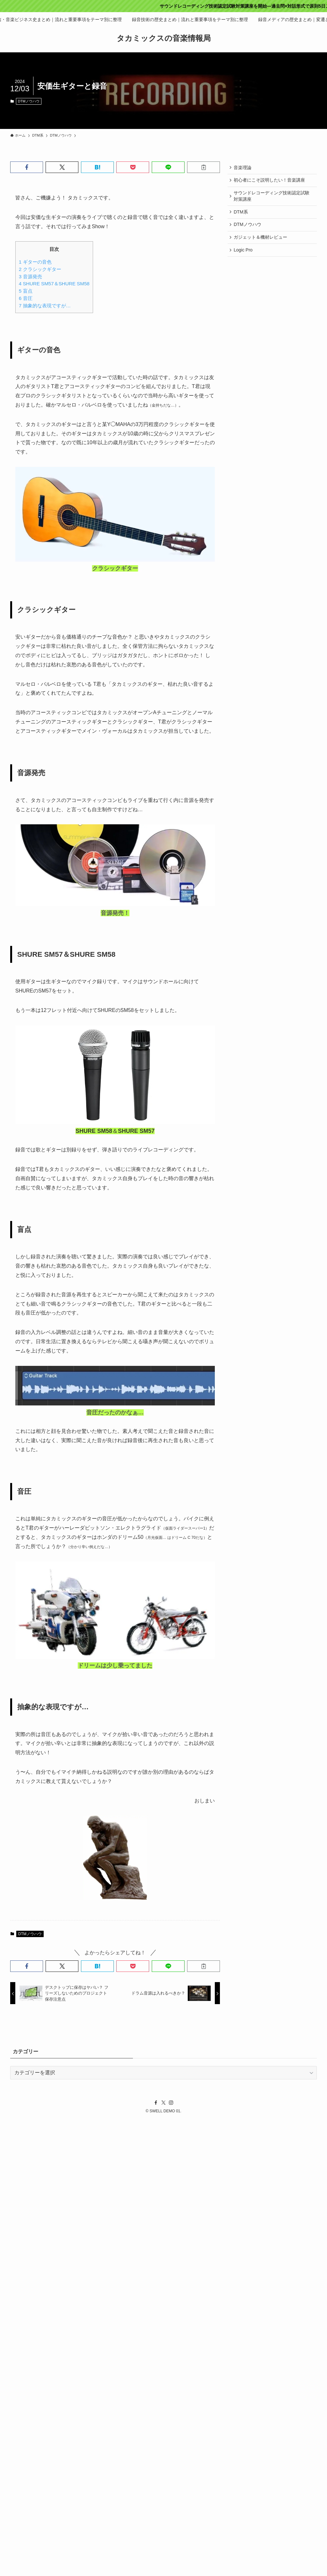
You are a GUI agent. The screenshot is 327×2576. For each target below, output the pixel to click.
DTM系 (241, 213)
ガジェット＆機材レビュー (261, 240)
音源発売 (30, 276)
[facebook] (156, 2103)
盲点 (26, 291)
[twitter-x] (163, 2103)
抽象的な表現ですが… (45, 305)
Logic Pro (243, 253)
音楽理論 (243, 167)
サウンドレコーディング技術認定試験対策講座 (272, 197)
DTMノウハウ (29, 101)
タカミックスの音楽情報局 (164, 38)
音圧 (26, 298)
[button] (26, 167)
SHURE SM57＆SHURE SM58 (54, 283)
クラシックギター (40, 269)
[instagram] (171, 2103)
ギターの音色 (35, 262)
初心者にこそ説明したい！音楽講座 (270, 180)
